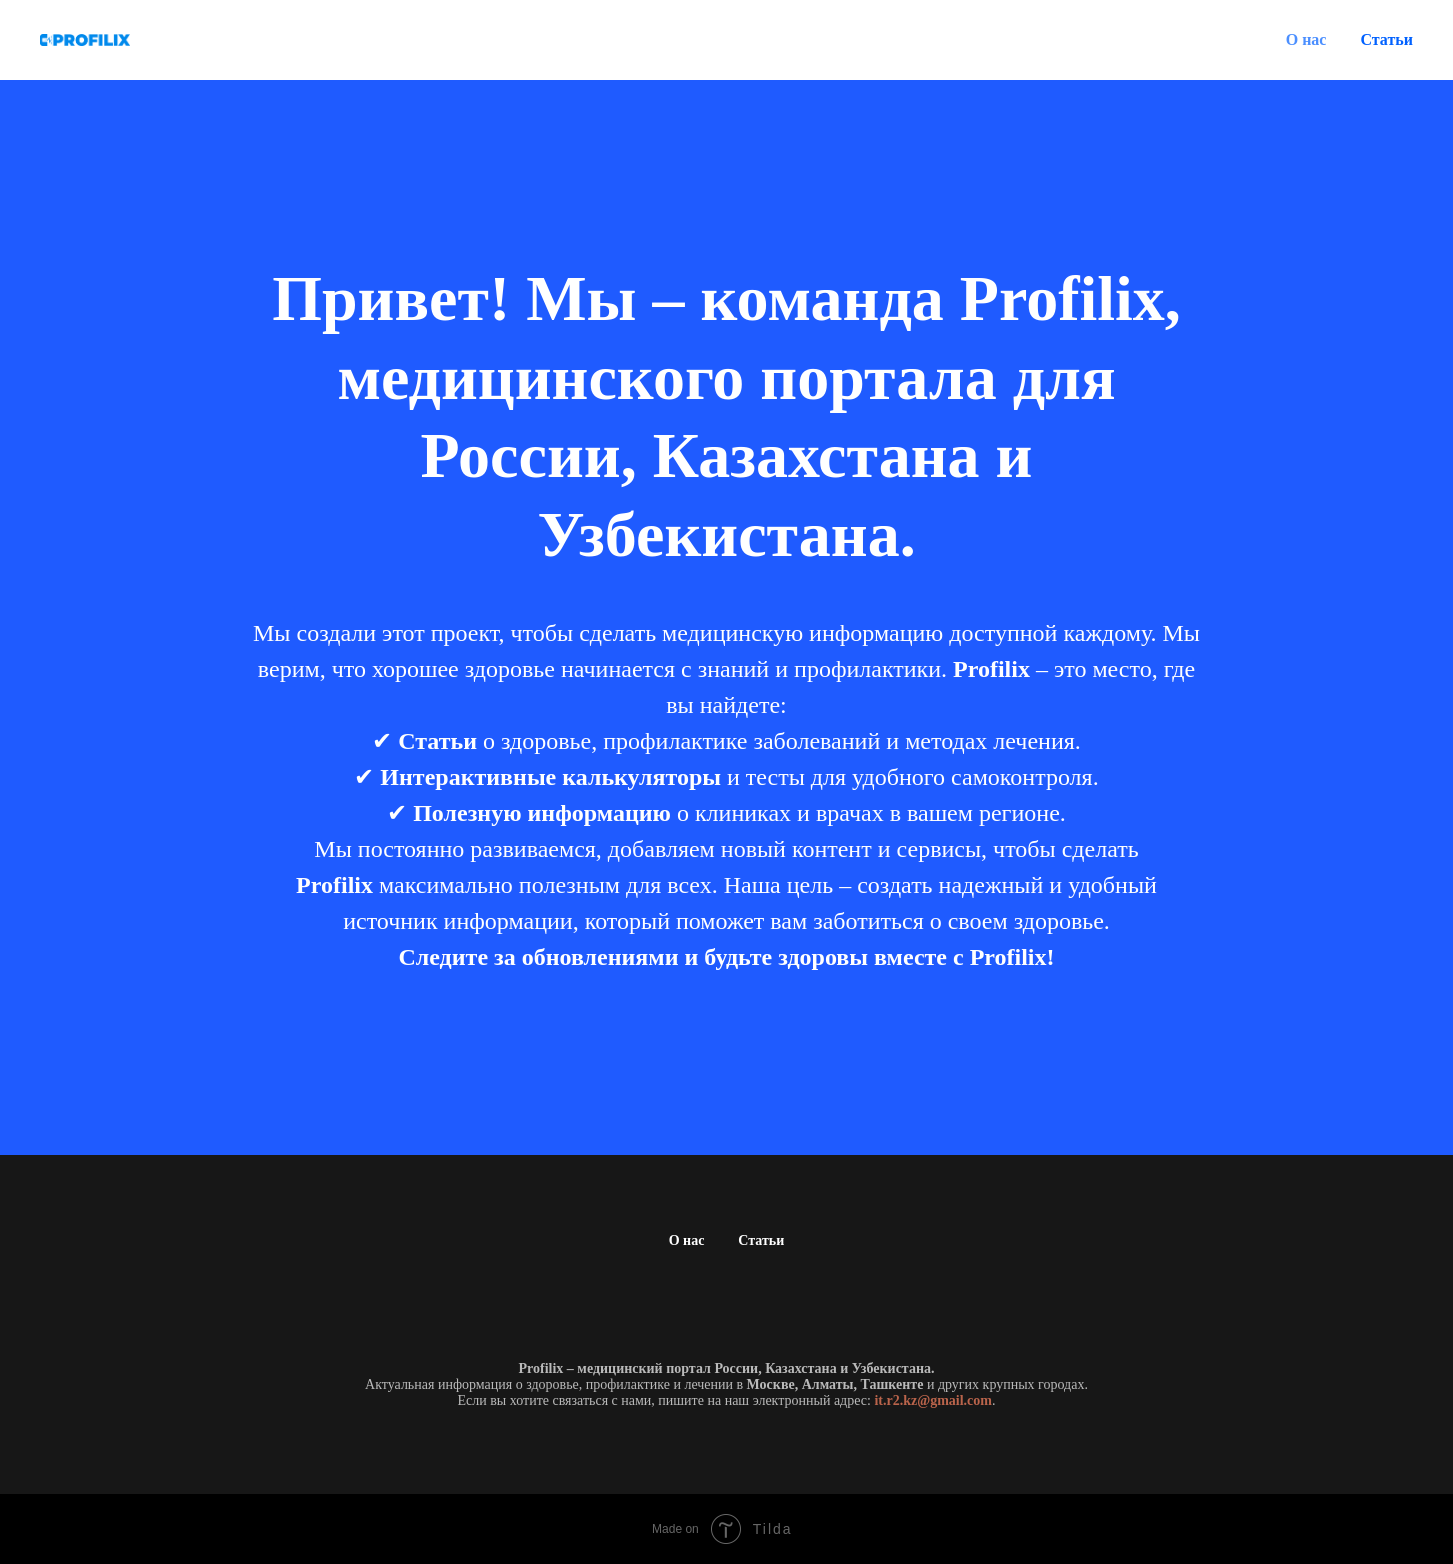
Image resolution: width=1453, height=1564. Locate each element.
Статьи (761, 1240)
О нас (1306, 39)
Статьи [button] (1386, 39)
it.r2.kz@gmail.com (933, 1400)
